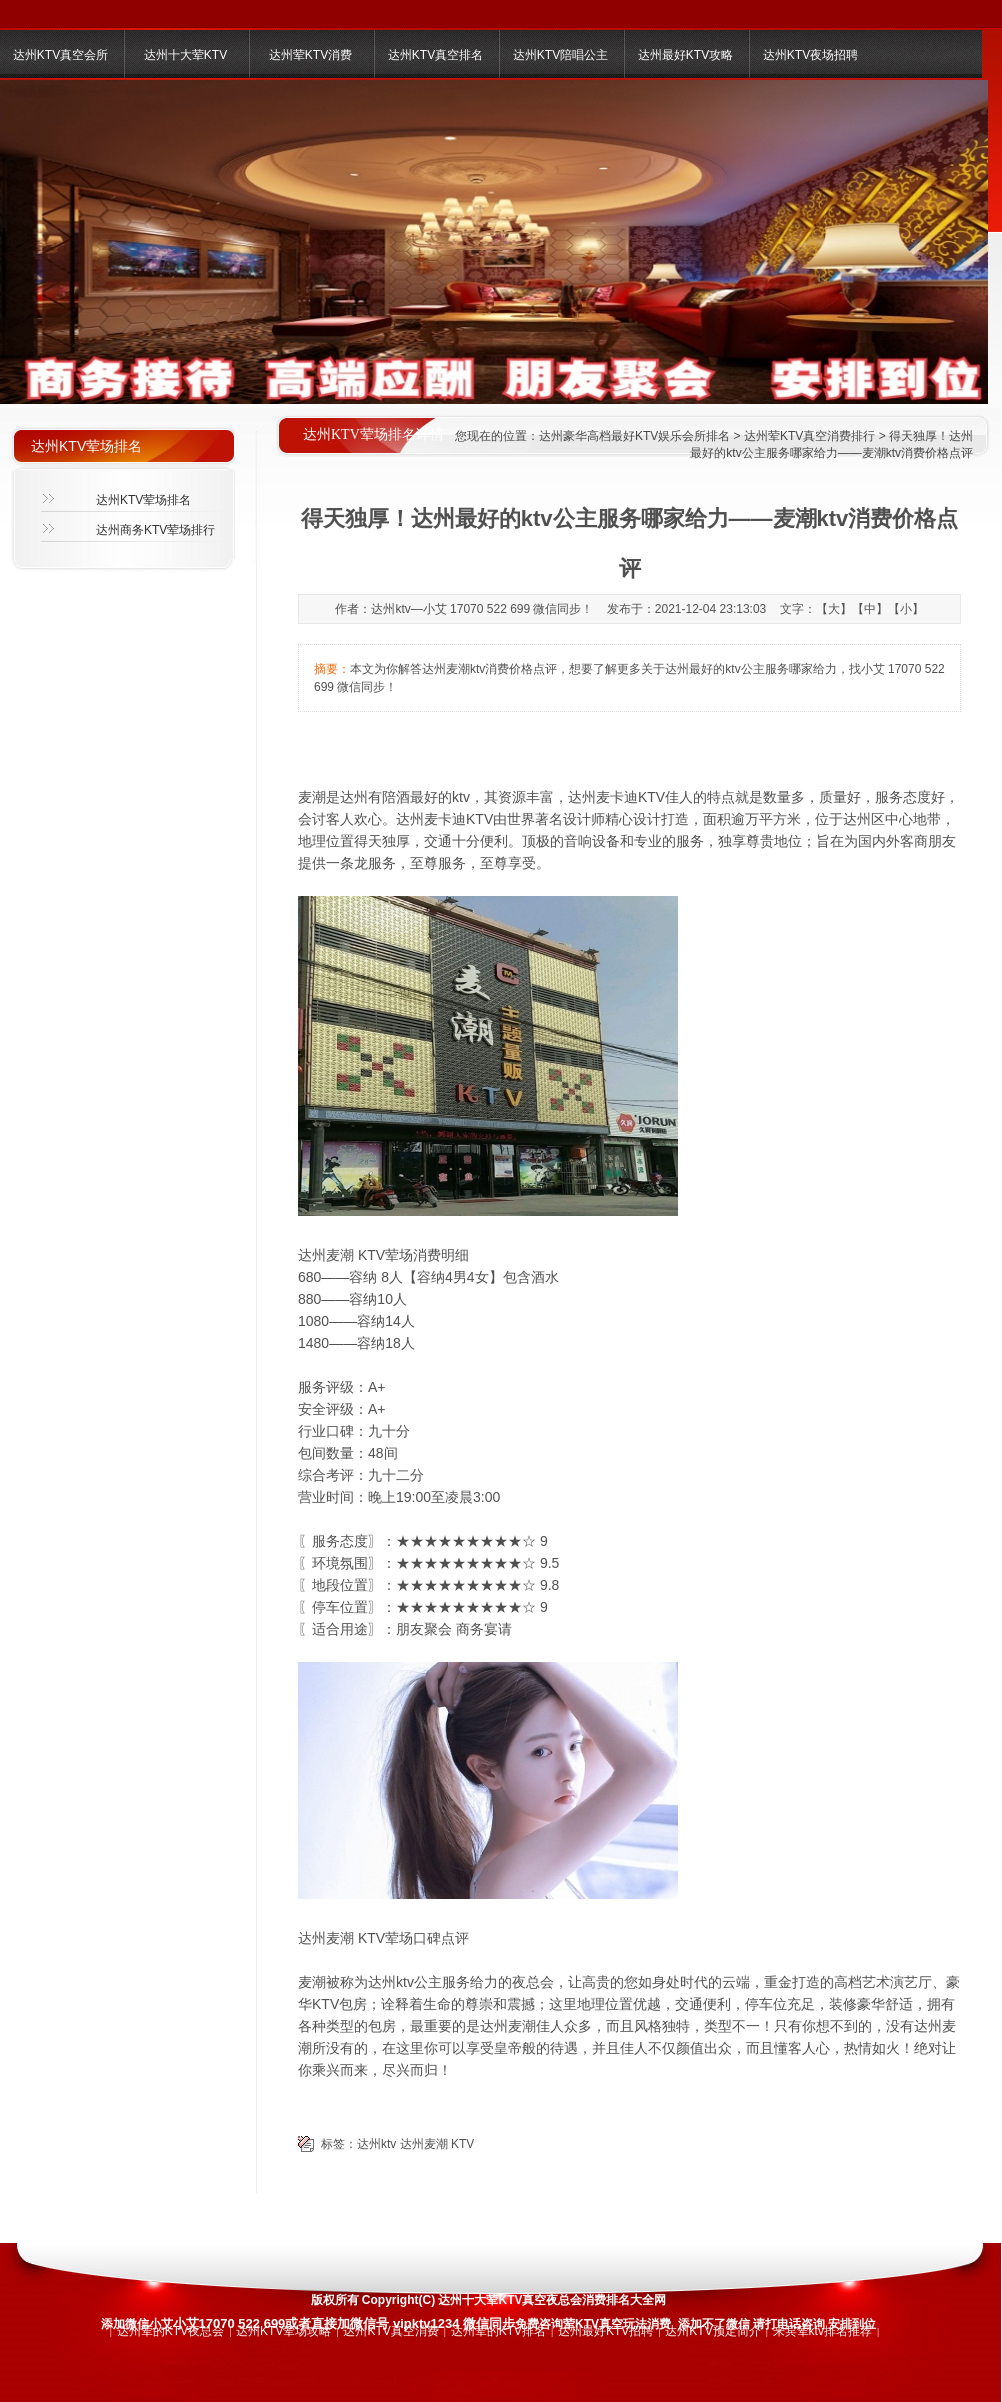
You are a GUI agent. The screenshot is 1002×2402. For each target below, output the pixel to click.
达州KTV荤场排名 (143, 500)
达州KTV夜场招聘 (810, 55)
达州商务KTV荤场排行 (155, 530)
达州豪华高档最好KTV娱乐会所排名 (634, 436)
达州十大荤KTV (185, 55)
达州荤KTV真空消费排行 (809, 436)
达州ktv (376, 2144)
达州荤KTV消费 (310, 55)
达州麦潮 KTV (437, 2144)
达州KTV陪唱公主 (560, 55)
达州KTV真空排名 (435, 55)
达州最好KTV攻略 (685, 55)
